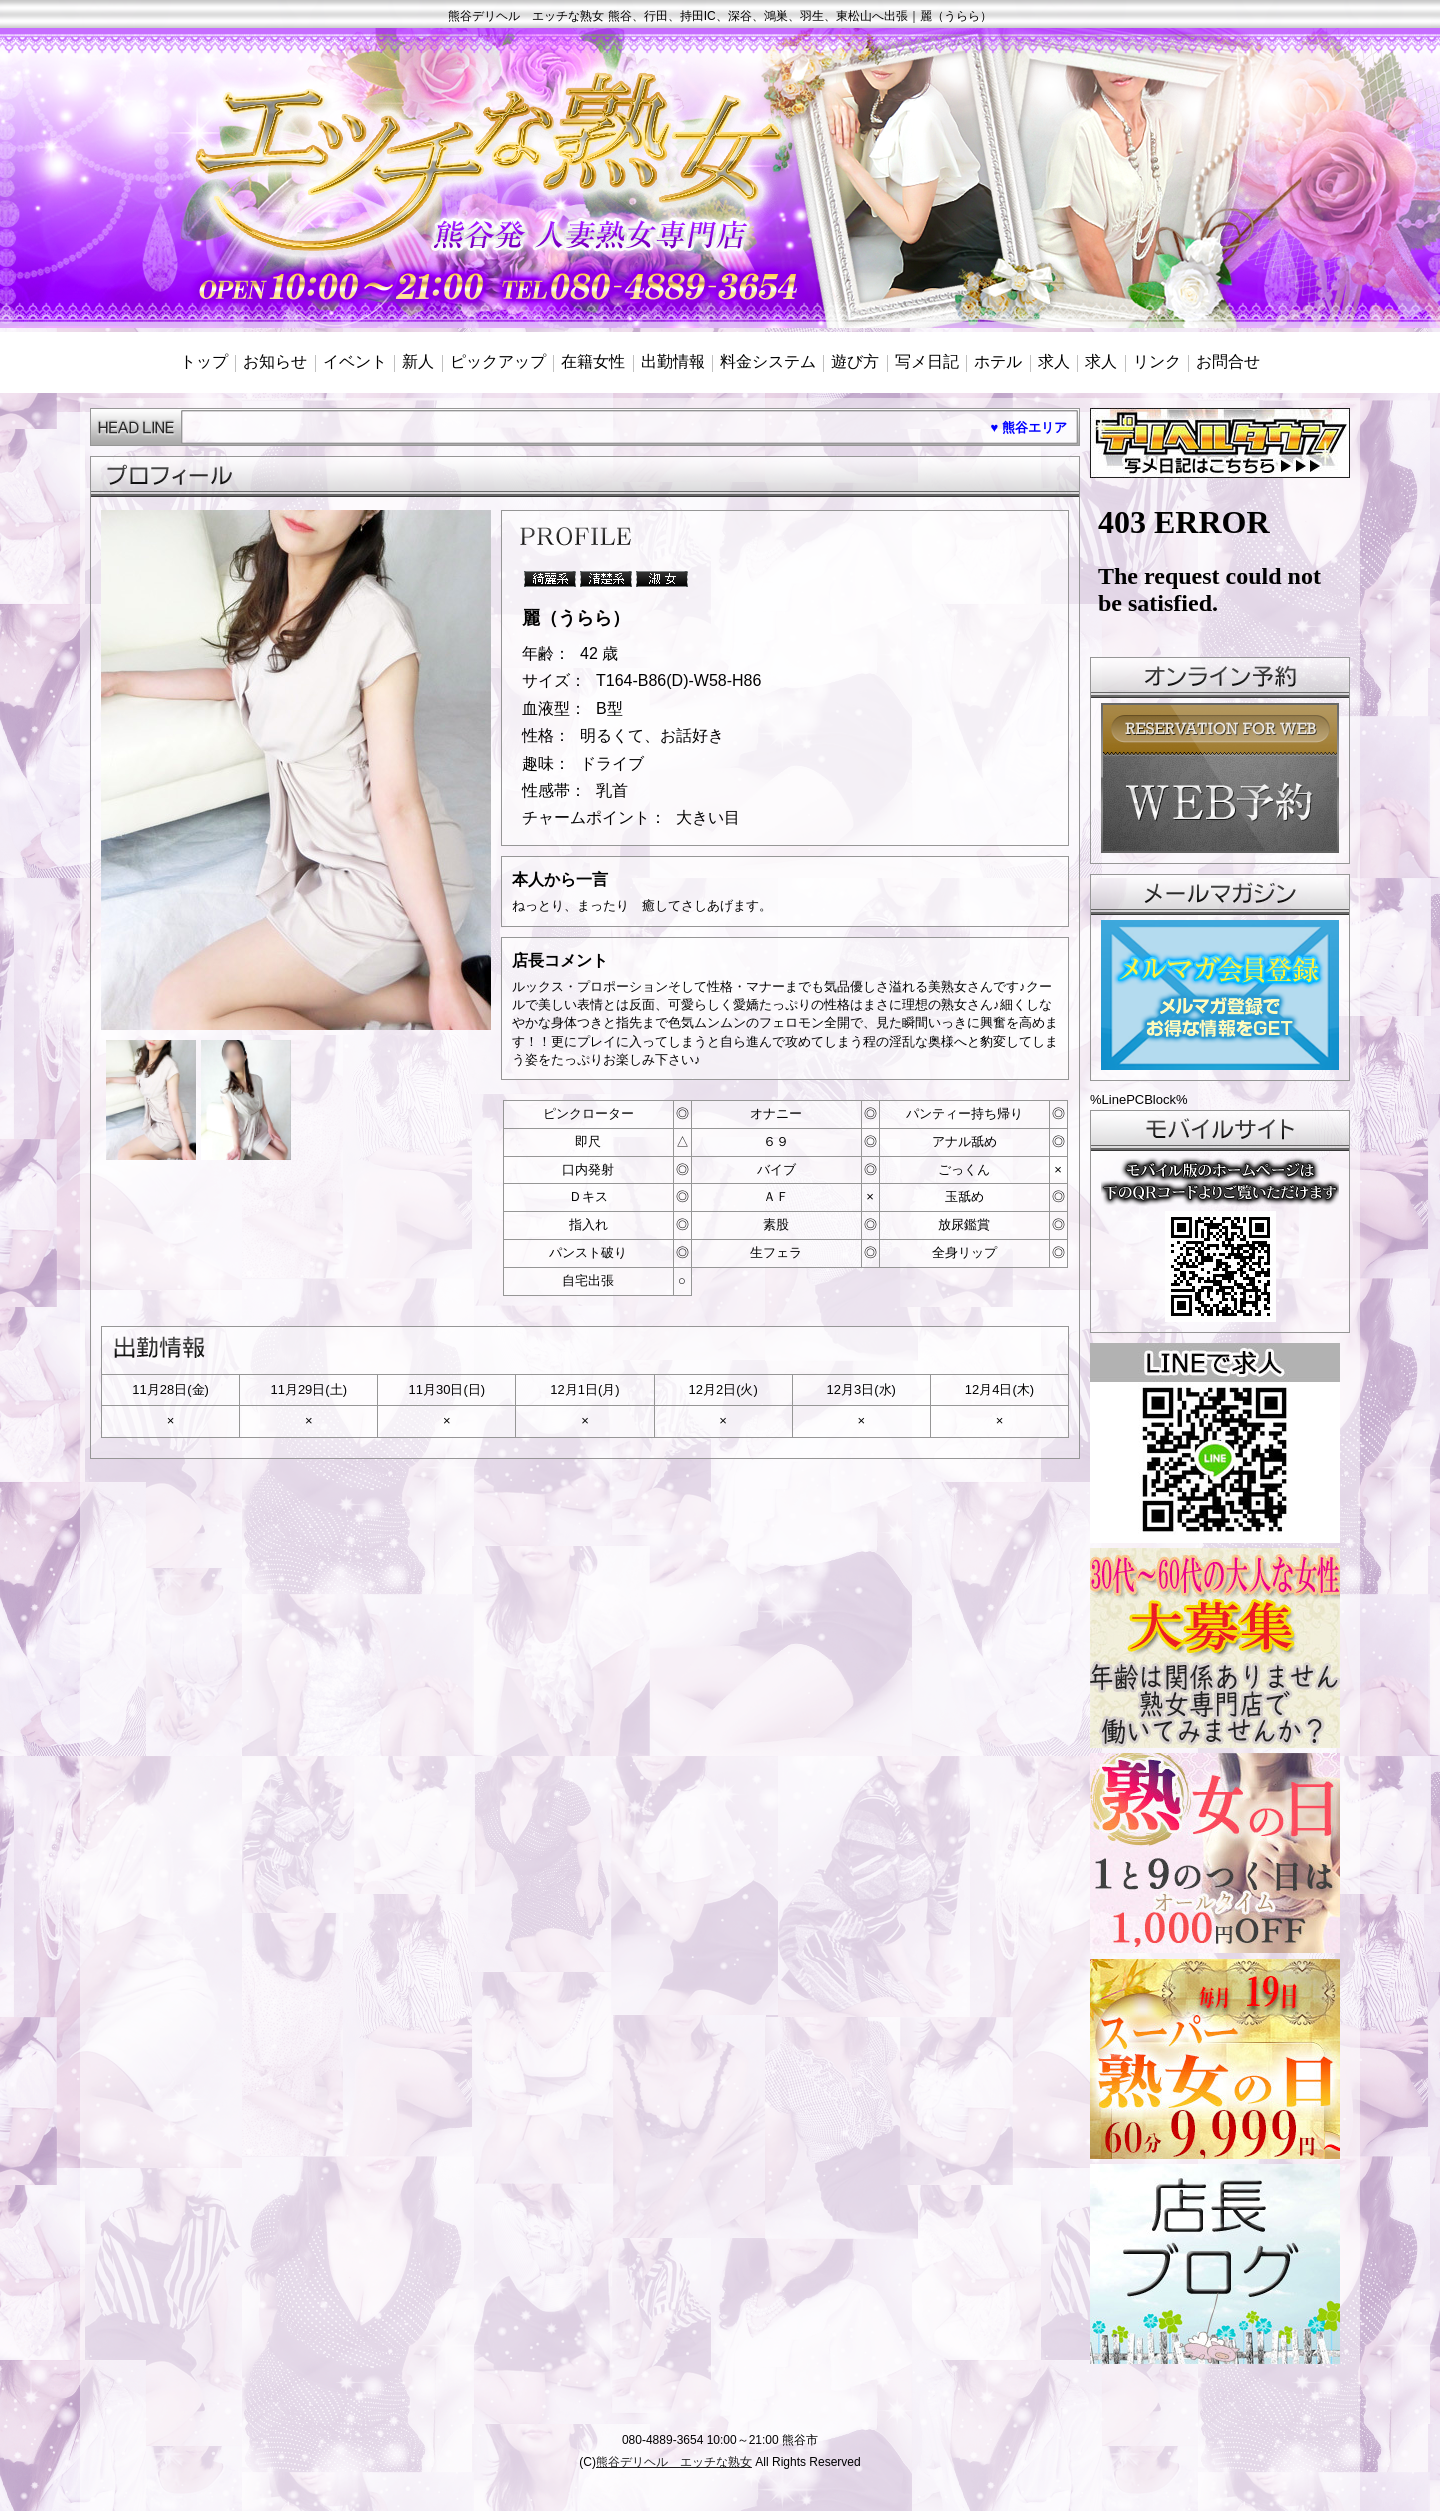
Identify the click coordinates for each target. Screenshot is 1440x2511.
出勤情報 (673, 361)
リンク (1157, 361)
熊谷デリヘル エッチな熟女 (674, 2462)
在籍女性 (593, 361)
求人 (1054, 361)
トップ (204, 361)
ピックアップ (498, 361)
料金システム (768, 361)
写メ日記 (927, 361)
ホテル (998, 361)
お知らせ (275, 361)
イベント (355, 361)
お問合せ (1228, 361)
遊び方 (855, 361)
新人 (418, 361)
